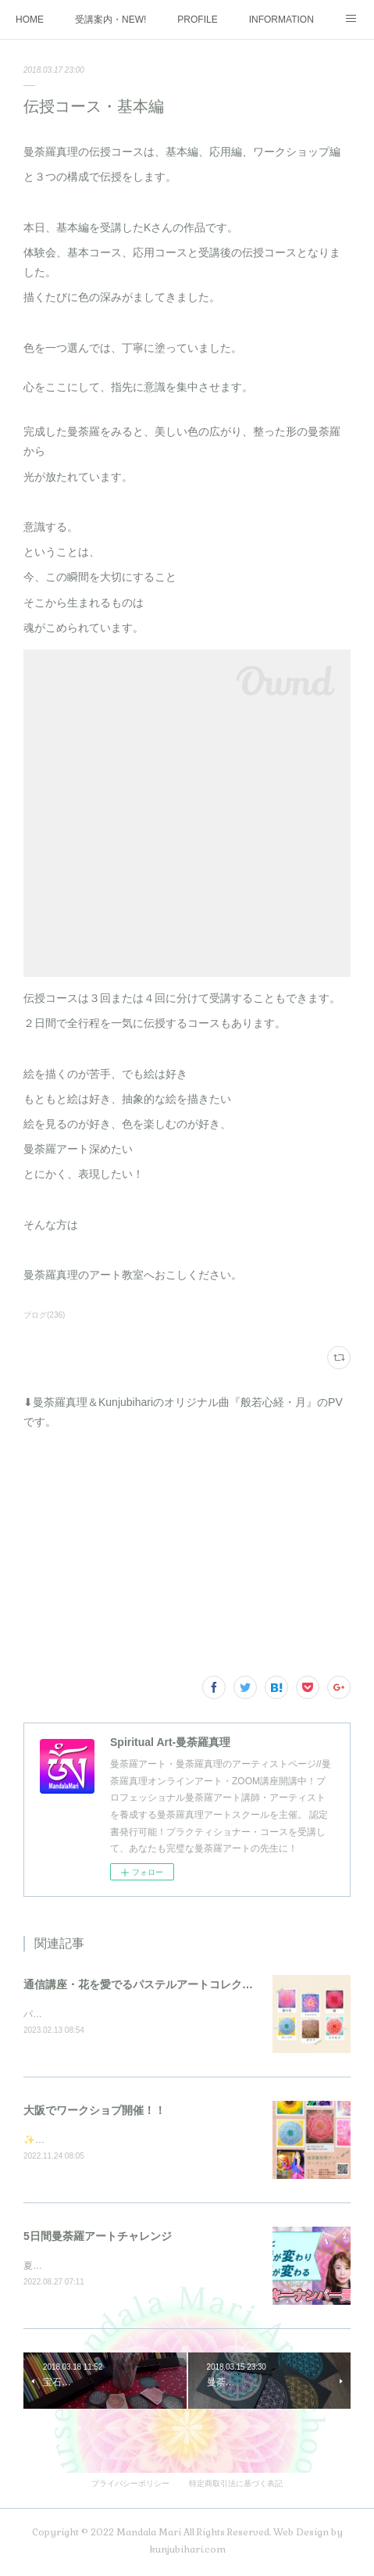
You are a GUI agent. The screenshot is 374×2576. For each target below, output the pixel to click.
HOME (30, 19)
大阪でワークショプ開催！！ (94, 2111)
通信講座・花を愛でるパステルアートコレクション (149, 1984)
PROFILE (197, 19)
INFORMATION (281, 19)
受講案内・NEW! (110, 19)
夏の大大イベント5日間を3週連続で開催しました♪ (129, 2268)
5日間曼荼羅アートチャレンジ (97, 2238)
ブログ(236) (44, 1315)
